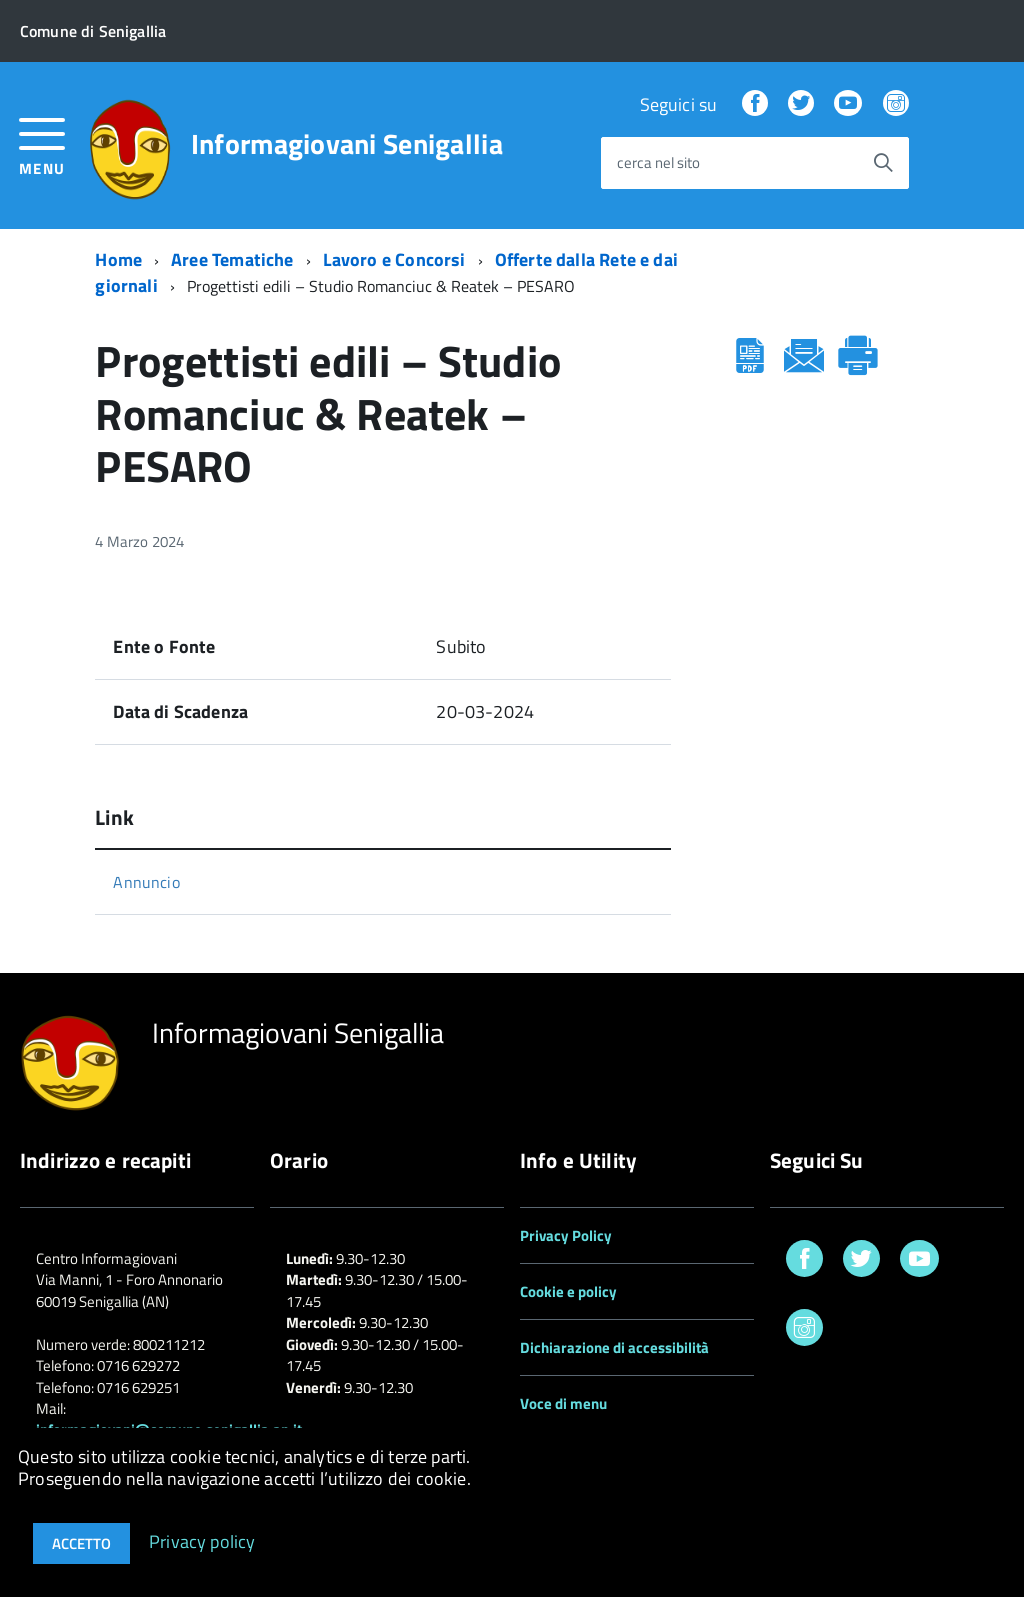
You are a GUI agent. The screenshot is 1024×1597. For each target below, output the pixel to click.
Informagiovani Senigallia (347, 144)
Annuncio (146, 882)
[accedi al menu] (42, 144)
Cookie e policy (568, 1291)
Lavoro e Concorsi (394, 259)
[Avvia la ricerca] (883, 163)
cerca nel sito (658, 163)
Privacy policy (202, 1540)
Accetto (81, 1543)
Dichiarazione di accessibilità (614, 1347)
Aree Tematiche (232, 259)
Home (118, 259)
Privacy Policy (566, 1235)
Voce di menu (563, 1403)
